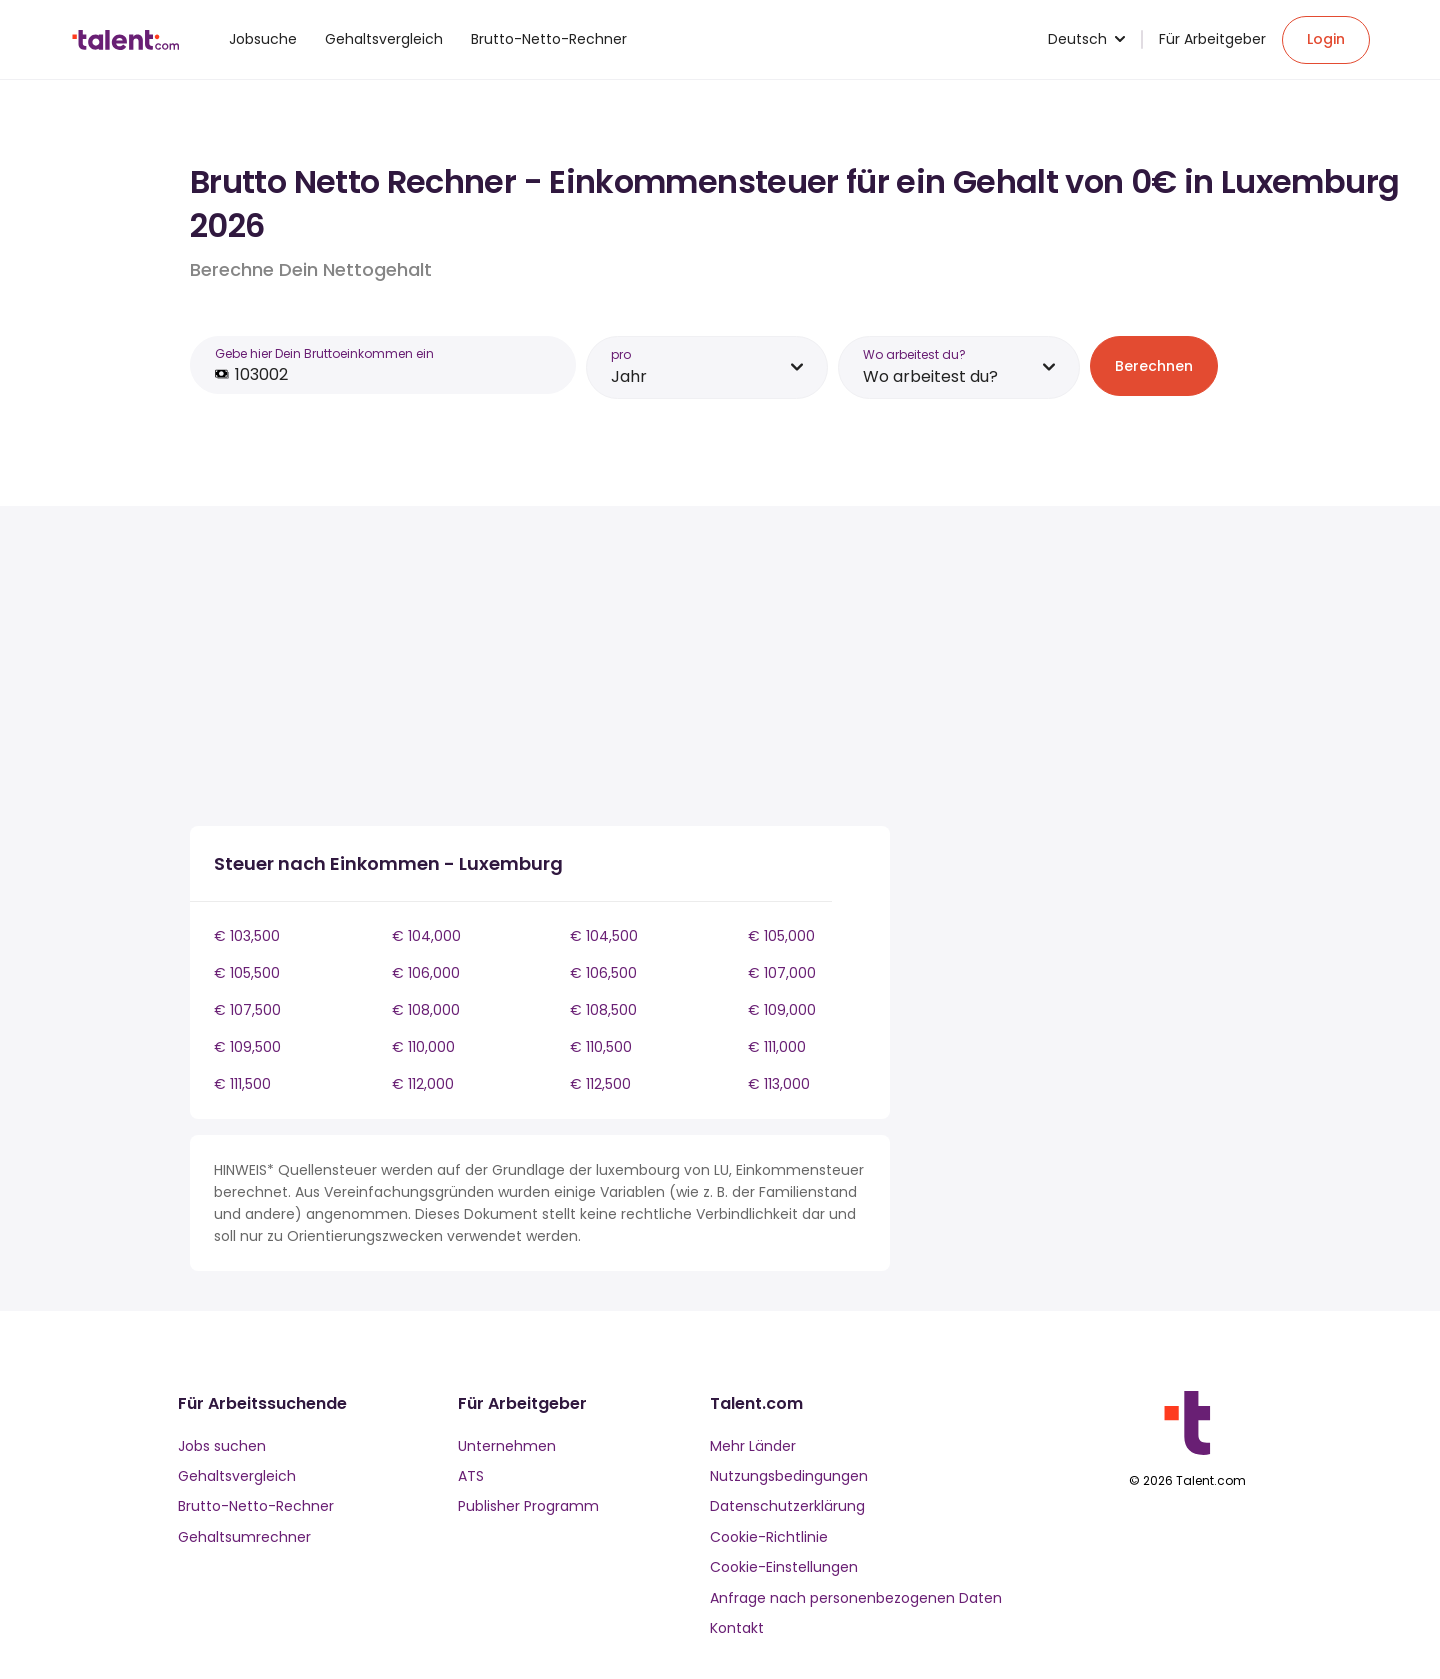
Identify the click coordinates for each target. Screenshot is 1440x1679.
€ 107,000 (782, 973)
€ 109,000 (782, 1010)
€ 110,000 (423, 1047)
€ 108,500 (603, 1010)
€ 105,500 (247, 973)
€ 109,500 (247, 1047)
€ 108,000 (426, 1010)
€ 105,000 (781, 936)
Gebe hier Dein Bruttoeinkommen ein (324, 353)
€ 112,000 (423, 1084)
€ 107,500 (247, 1010)
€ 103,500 (247, 936)
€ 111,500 (242, 1084)
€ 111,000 (777, 1047)
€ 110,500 (601, 1047)
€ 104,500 (604, 936)
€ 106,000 (426, 973)
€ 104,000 (426, 936)
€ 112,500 (600, 1084)
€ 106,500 (603, 973)
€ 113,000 (779, 1084)
